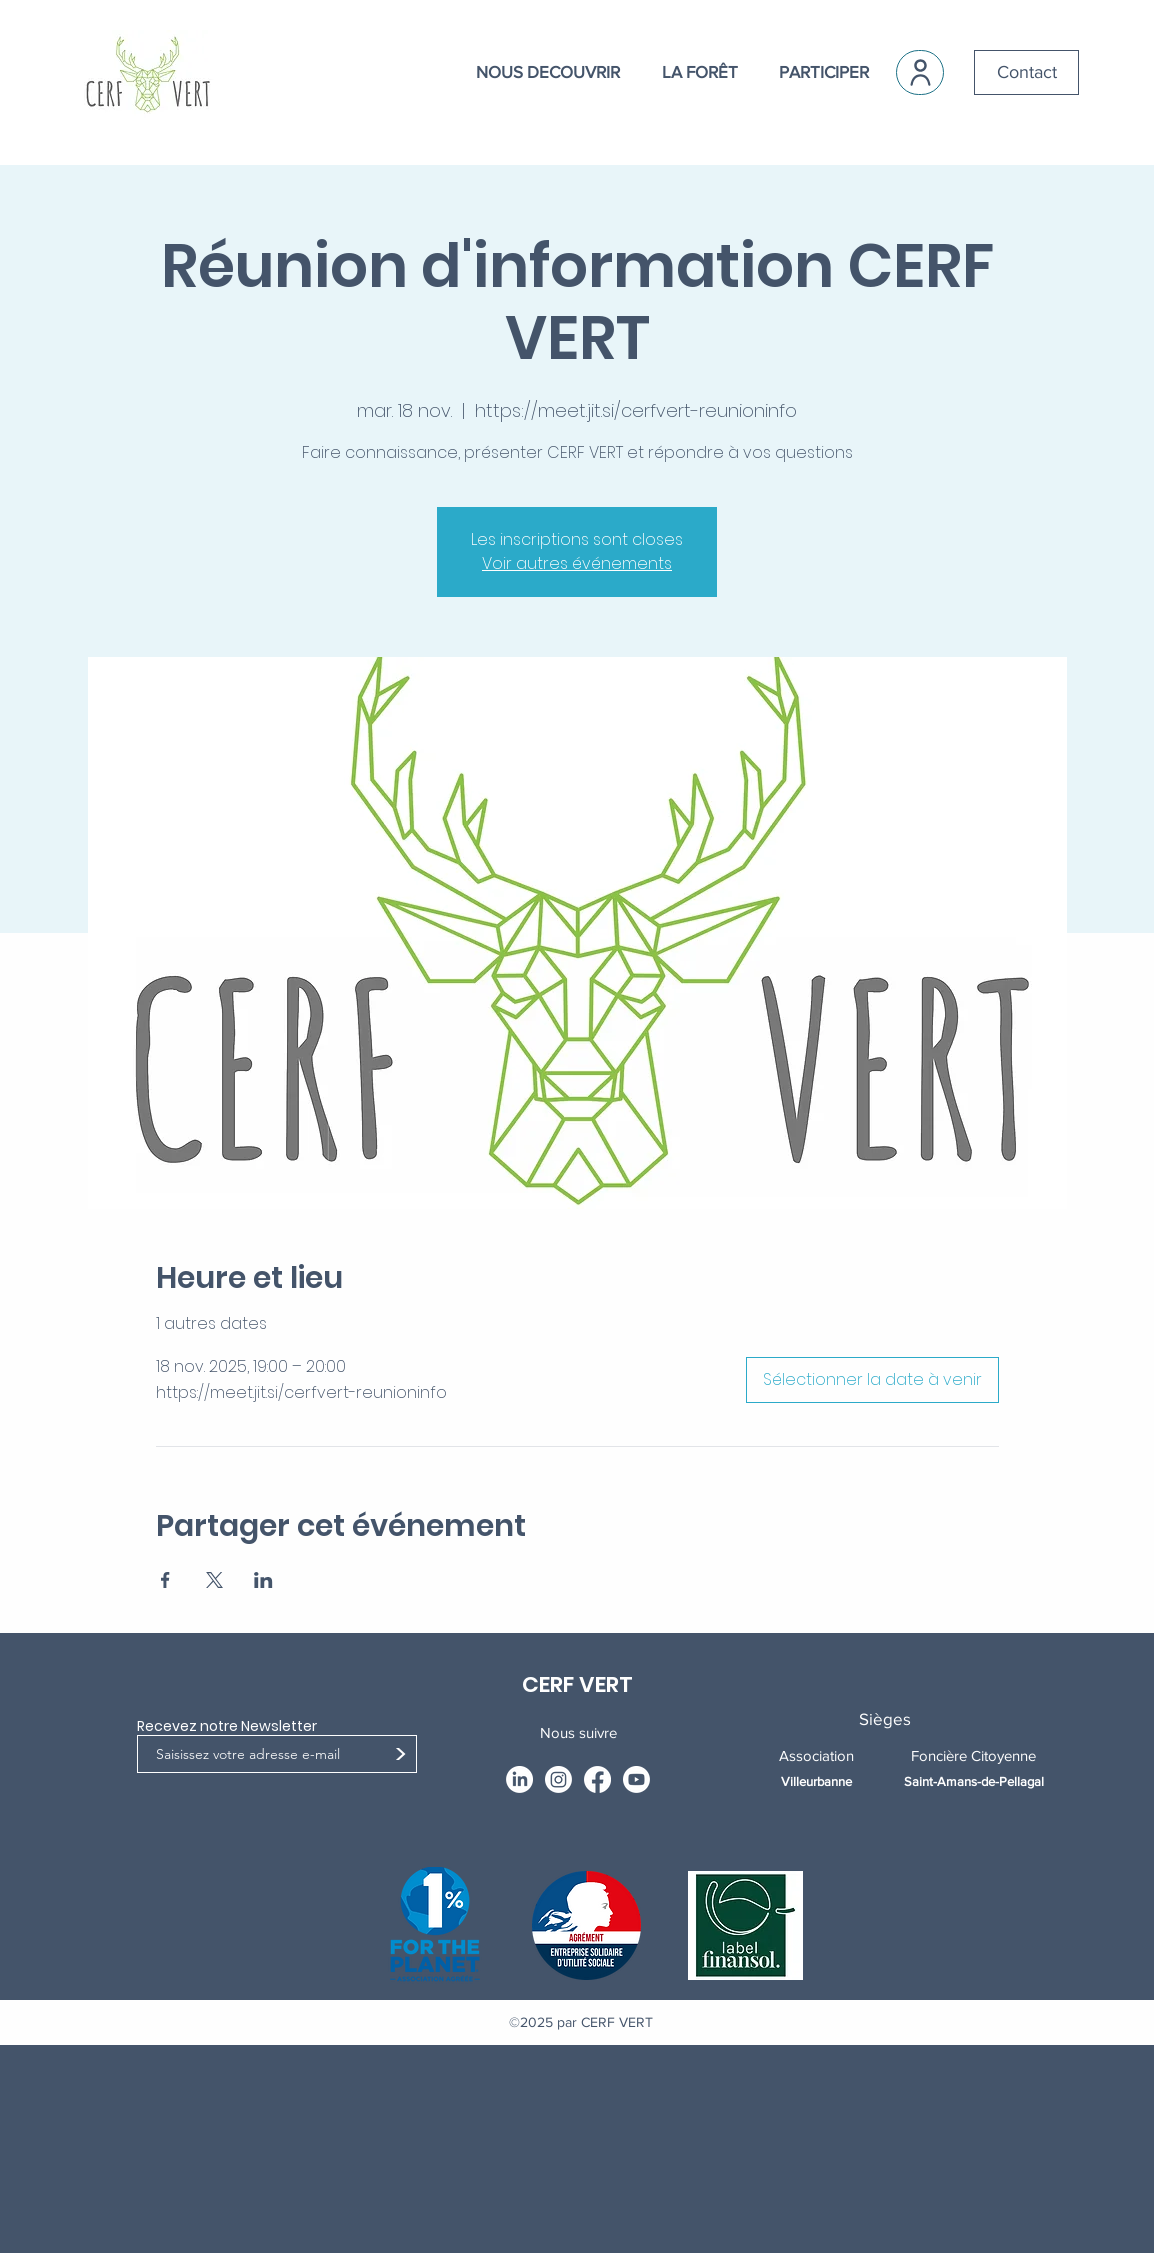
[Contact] (1026, 72)
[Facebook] (597, 1779)
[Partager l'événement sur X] (214, 1580)
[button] (537, 72)
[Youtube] (636, 1779)
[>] (400, 1755)
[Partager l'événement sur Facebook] (165, 1580)
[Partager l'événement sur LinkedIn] (263, 1580)
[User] (920, 72)
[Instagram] (558, 1779)
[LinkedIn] (519, 1779)
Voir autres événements (577, 563)
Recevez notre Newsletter (227, 1726)
